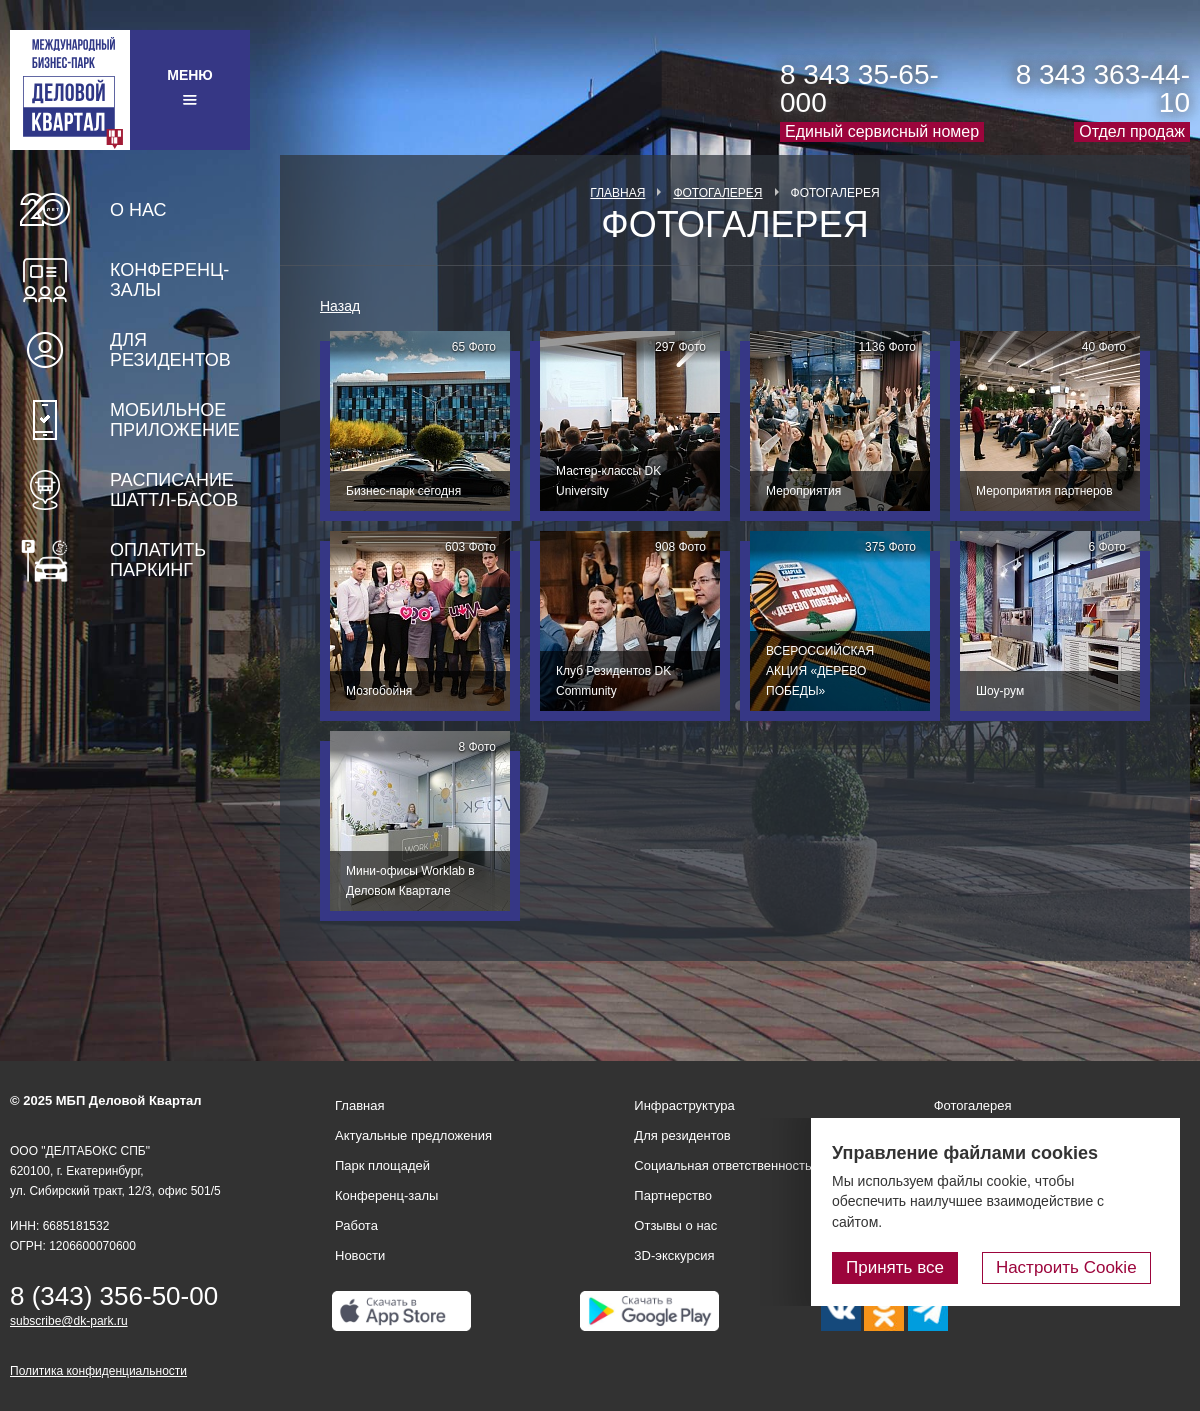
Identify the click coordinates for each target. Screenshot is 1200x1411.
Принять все (913, 1268)
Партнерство (673, 1195)
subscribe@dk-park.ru (69, 1321)
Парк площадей (382, 1165)
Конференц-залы (169, 280)
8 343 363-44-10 (1103, 88)
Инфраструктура (684, 1105)
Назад (340, 306)
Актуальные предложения (413, 1135)
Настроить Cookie (1075, 1268)
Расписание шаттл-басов (174, 490)
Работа (356, 1225)
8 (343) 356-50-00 (114, 1296)
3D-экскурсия (674, 1255)
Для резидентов (170, 350)
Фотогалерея (717, 193)
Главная (617, 193)
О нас (138, 210)
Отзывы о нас (675, 1225)
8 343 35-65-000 (859, 88)
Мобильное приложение (175, 420)
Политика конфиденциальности (98, 1371)
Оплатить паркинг (158, 560)
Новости (360, 1255)
